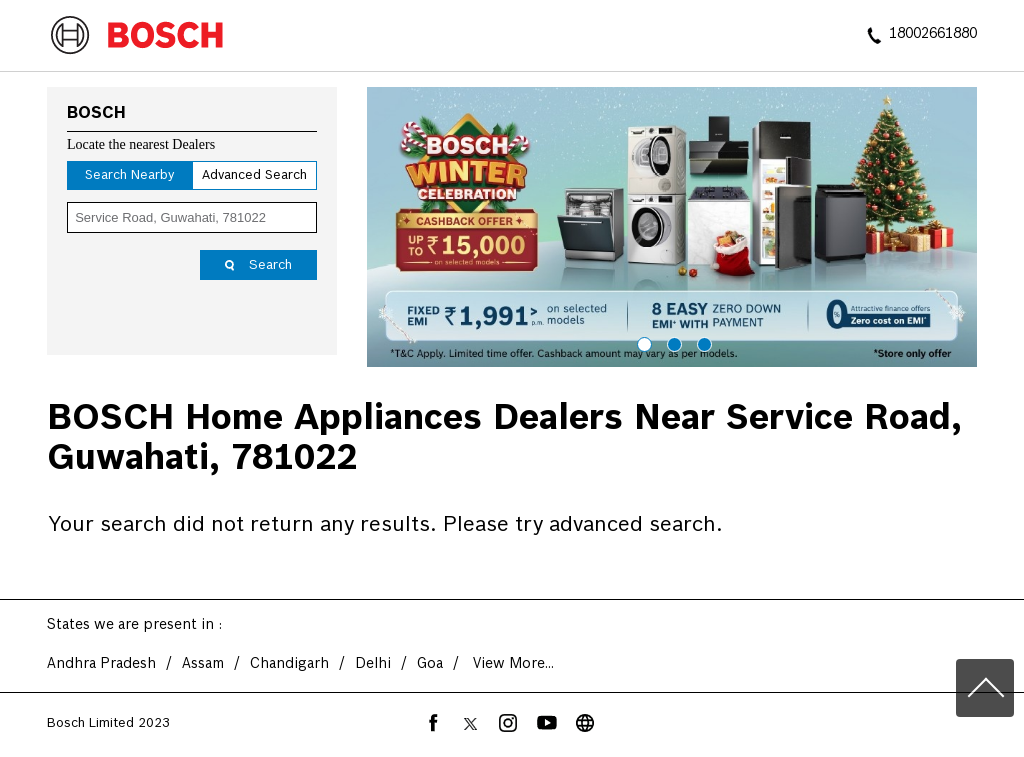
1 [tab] (642, 342)
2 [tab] (672, 342)
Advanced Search (254, 175)
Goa (430, 664)
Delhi (373, 664)
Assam (203, 664)
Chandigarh (289, 664)
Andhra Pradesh (101, 664)
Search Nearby (129, 175)
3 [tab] (702, 342)
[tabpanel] (672, 227)
